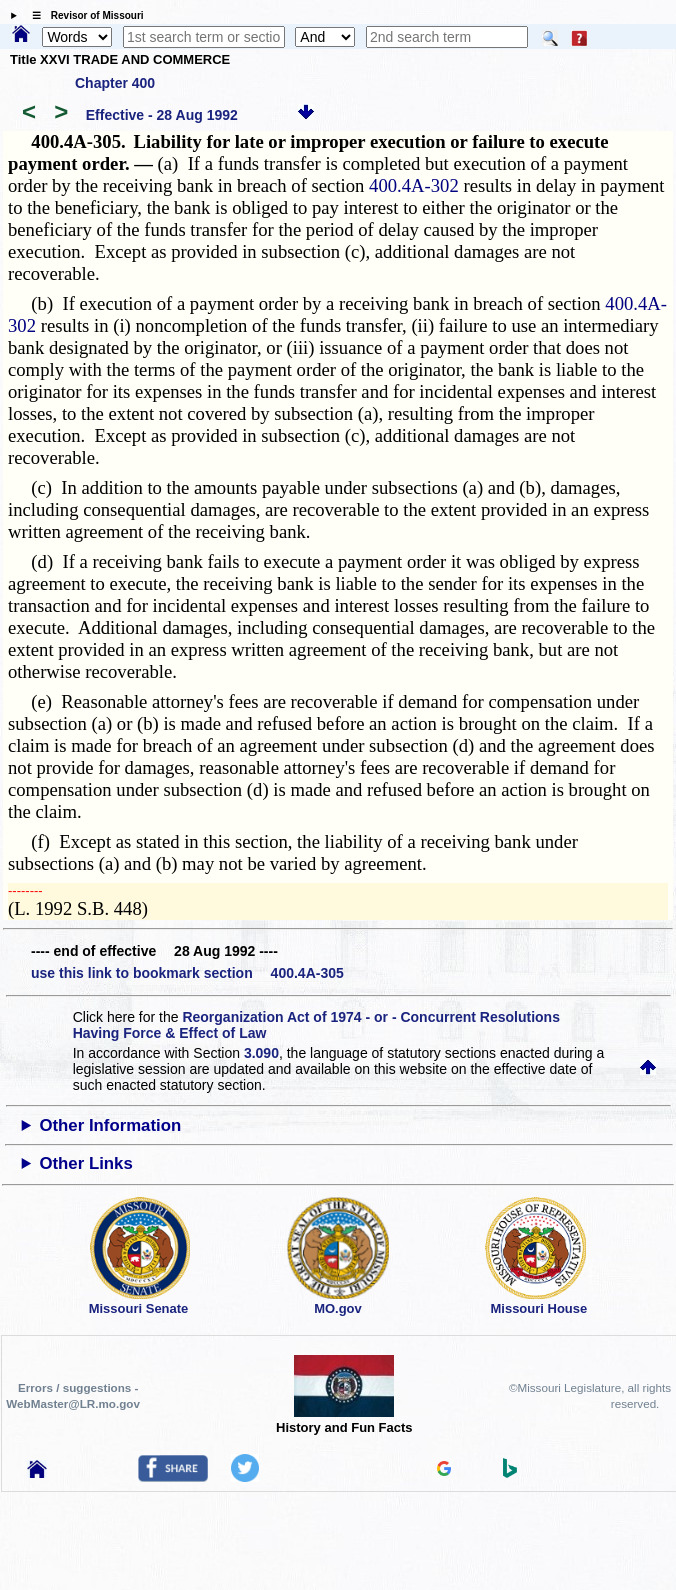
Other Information (110, 1125)
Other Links (85, 1163)
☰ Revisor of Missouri (83, 15)
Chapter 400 (115, 83)
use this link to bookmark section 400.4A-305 (187, 973)
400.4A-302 (414, 185)
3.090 (261, 1053)
